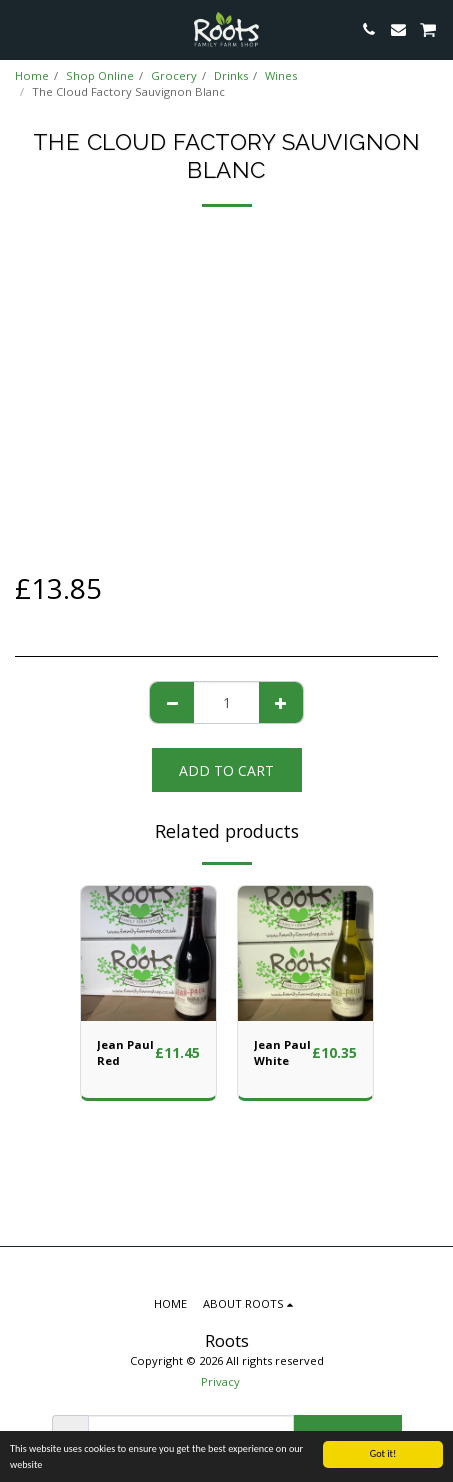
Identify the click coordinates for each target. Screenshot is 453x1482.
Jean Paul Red (125, 1053)
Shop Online (100, 75)
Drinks (231, 75)
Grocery (174, 75)
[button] (22, 28)
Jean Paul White (282, 1053)
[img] (148, 953)
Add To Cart (226, 770)
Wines (281, 75)
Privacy (220, 1381)
